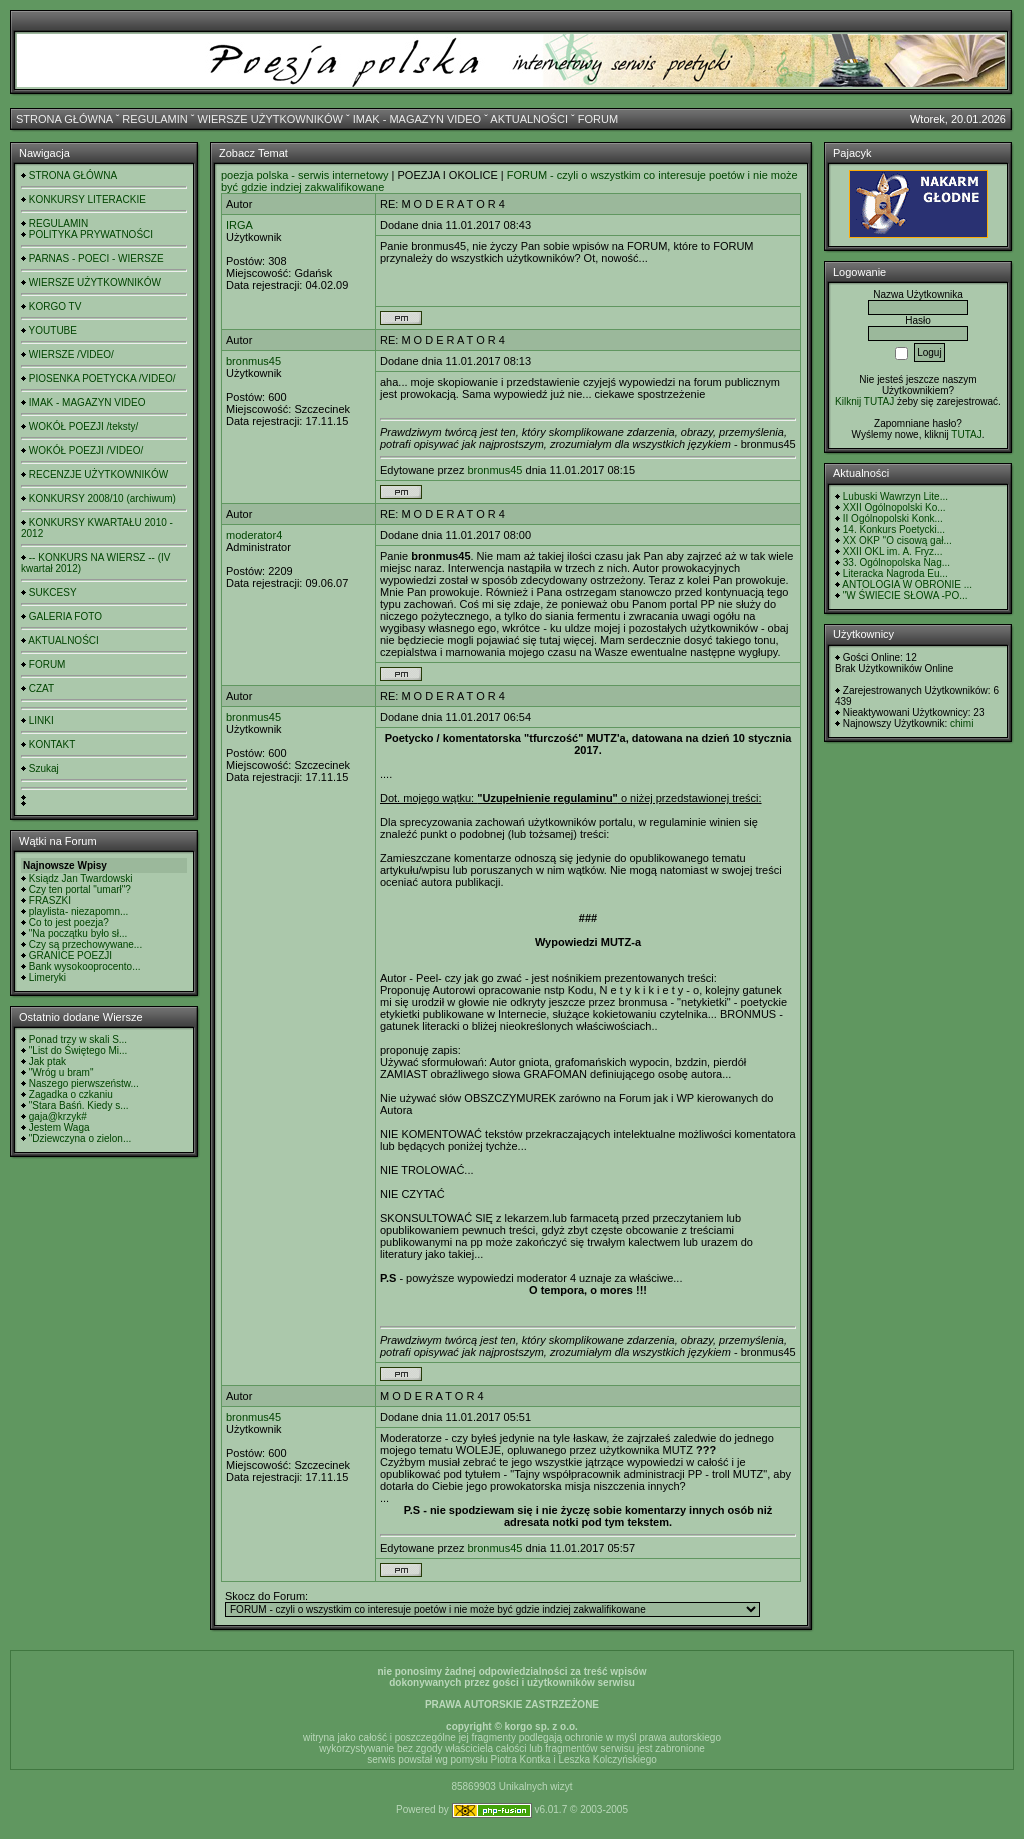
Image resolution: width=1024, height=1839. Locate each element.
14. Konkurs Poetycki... (894, 529)
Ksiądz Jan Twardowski (81, 878)
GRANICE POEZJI (70, 955)
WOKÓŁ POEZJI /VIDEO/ (86, 450)
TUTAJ (966, 434)
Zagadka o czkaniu (71, 1094)
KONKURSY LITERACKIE (87, 199)
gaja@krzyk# (58, 1116)
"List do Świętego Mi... (78, 1050)
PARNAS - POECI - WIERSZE (96, 258)
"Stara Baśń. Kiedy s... (79, 1105)
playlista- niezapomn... (79, 911)
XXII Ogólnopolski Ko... (894, 507)
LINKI (41, 720)
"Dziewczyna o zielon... (80, 1138)
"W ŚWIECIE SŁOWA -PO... (905, 595)
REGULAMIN (154, 119)
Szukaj (44, 768)
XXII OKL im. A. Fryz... (893, 551)
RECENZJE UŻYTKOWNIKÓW (98, 474)
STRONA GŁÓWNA (64, 119)
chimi (961, 723)
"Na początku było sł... (78, 933)
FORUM (598, 119)
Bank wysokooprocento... (85, 966)
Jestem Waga (59, 1127)
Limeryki (47, 977)
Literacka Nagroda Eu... (895, 573)
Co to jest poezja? (69, 922)
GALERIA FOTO (65, 616)
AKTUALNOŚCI (529, 119)
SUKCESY (53, 592)
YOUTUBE (53, 330)
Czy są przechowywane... (85, 944)
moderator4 (254, 535)
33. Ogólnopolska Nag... (896, 562)
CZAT (41, 688)
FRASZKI (50, 900)
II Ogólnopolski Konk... (893, 518)
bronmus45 (253, 361)
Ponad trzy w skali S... (78, 1039)
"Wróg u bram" (61, 1072)
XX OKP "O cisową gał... (897, 540)
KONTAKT (52, 744)
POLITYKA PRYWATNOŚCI (91, 234)
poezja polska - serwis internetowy (305, 175)
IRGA (239, 225)
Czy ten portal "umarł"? (80, 889)
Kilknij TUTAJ (864, 401)
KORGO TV (55, 306)
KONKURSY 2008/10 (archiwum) (102, 498)
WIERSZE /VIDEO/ (71, 354)
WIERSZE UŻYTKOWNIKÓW (270, 119)
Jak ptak (47, 1061)
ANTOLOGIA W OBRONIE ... (907, 584)
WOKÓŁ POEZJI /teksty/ (83, 426)
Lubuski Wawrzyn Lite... (895, 496)
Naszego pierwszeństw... (84, 1083)
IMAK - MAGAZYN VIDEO (417, 119)
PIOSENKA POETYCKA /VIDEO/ (102, 378)
